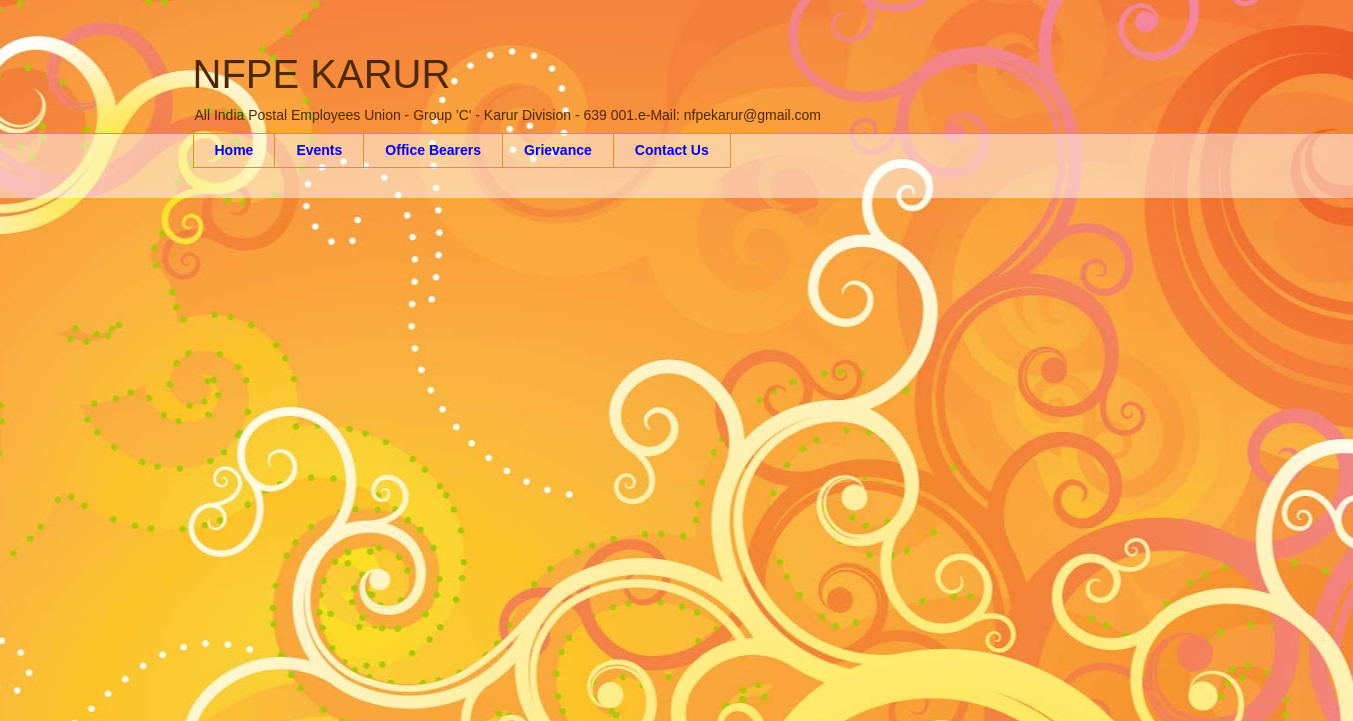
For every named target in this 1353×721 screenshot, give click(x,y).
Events (319, 150)
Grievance (558, 150)
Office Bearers (433, 150)
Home (234, 150)
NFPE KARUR (322, 74)
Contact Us (672, 150)
